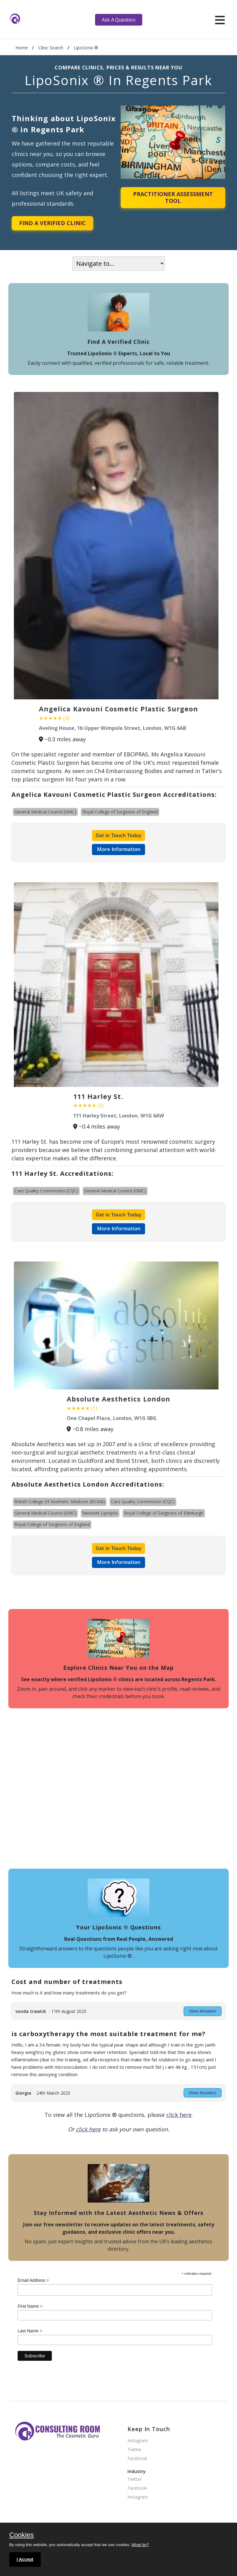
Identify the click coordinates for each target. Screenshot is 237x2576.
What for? (140, 2544)
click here (179, 2114)
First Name (30, 2306)
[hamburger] (219, 19)
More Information (118, 849)
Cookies (21, 2535)
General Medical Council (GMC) (45, 812)
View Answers (202, 2011)
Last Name (30, 2331)
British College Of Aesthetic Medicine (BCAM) (60, 1501)
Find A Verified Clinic (52, 223)
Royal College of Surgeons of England (120, 812)
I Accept (25, 2559)
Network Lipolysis (100, 1513)
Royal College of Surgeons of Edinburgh (163, 1513)
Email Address (33, 2280)
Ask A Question (118, 19)
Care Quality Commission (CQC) (46, 1191)
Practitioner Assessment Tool (173, 197)
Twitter (134, 2449)
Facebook (137, 2458)
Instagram (137, 2440)
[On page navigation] (118, 263)
